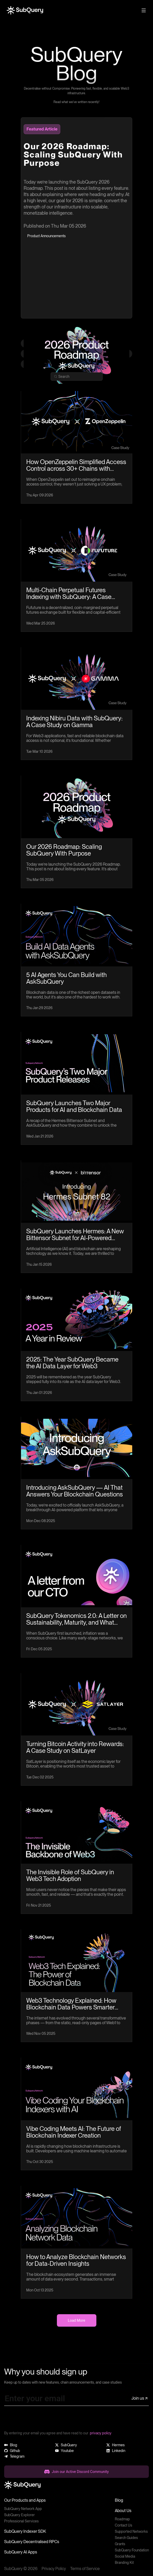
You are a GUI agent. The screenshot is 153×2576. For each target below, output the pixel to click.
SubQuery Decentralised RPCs (31, 2541)
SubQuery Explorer (19, 2515)
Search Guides (126, 2538)
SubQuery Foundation (132, 2550)
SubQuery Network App (23, 2509)
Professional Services (21, 2521)
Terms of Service (85, 2568)
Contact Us (123, 2525)
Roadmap (122, 2519)
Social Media (125, 2556)
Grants (120, 2544)
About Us (123, 2510)
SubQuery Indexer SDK (25, 2531)
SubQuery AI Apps (20, 2552)
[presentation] (43, 2420)
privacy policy (100, 2433)
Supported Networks (131, 2531)
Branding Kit (124, 2562)
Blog (119, 2500)
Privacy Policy (54, 2568)
